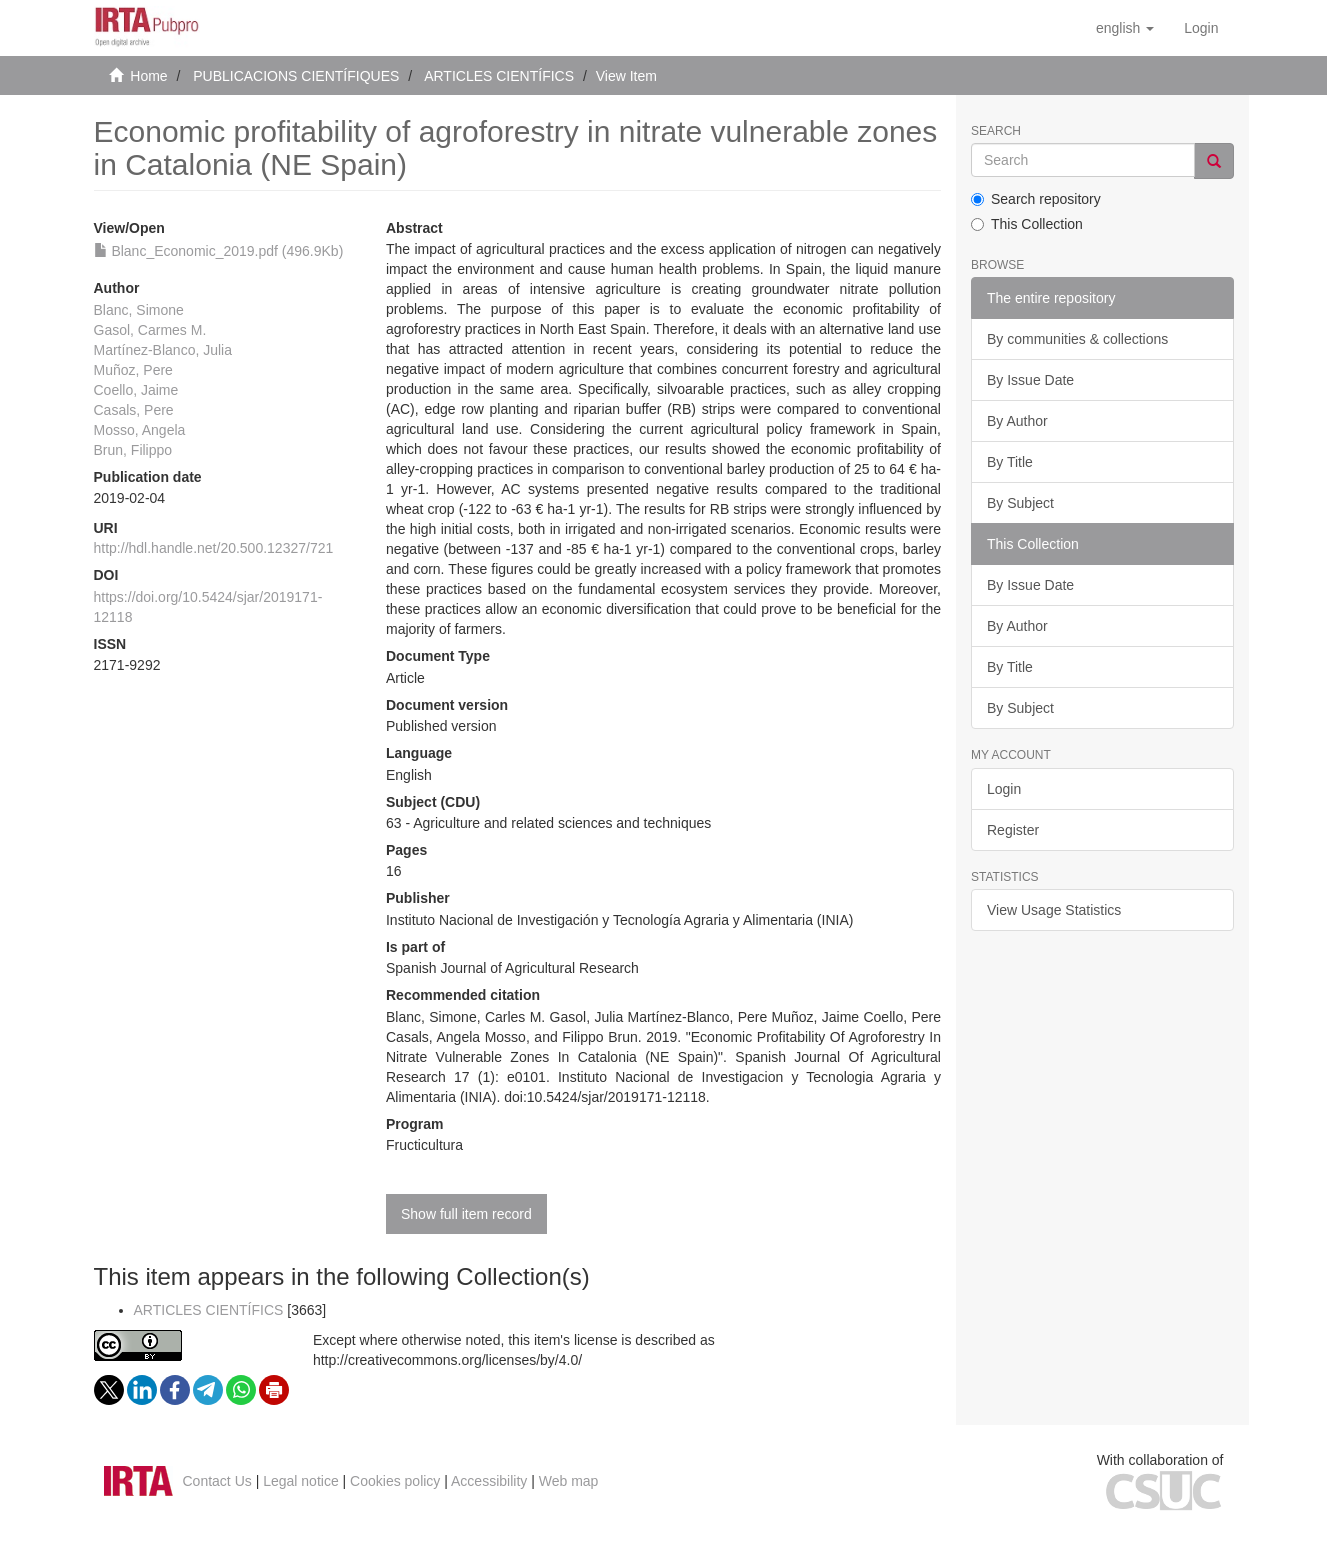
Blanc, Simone (139, 310)
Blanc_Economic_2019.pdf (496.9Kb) (219, 251)
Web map (569, 1481)
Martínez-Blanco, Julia (163, 350)
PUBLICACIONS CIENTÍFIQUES (296, 76)
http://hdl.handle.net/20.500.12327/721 (214, 548)
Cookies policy (395, 1481)
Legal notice (301, 1481)
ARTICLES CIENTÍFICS (499, 76)
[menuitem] (1201, 28)
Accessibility (489, 1481)
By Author (1017, 421)
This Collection (1027, 224)
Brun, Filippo (133, 450)
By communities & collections (1077, 339)
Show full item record (466, 1214)
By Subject (1020, 503)
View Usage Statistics (1054, 910)
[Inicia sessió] (1201, 28)
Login (1004, 789)
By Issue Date (1030, 380)
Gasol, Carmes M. (150, 330)
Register (1013, 830)
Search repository (1036, 199)
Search (996, 131)
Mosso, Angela (140, 430)
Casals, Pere (134, 410)
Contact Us (217, 1481)
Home (148, 76)
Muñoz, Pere (133, 370)
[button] (1125, 28)
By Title (1010, 462)
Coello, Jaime (136, 390)
